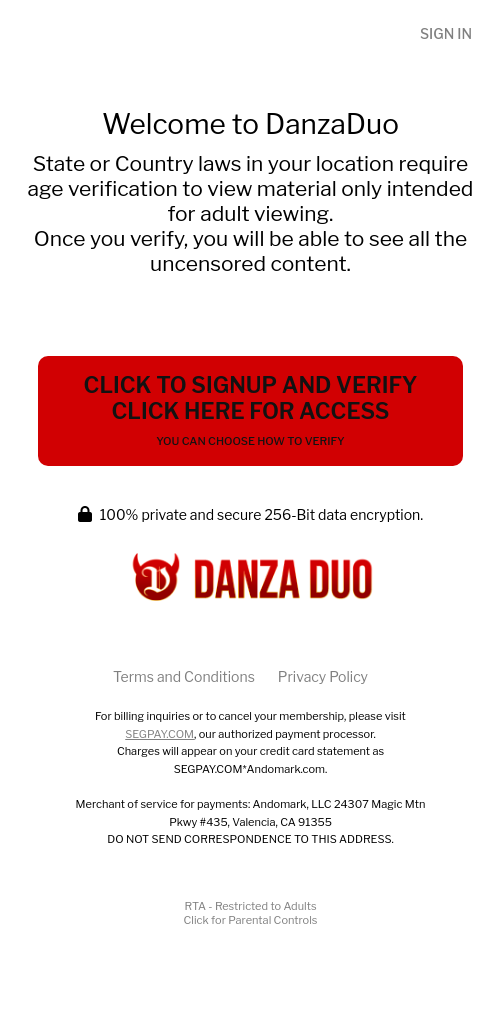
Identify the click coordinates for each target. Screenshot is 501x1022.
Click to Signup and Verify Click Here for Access (251, 410)
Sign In (446, 33)
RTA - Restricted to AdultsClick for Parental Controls (251, 913)
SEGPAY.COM (159, 734)
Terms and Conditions (184, 676)
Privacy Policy (323, 676)
